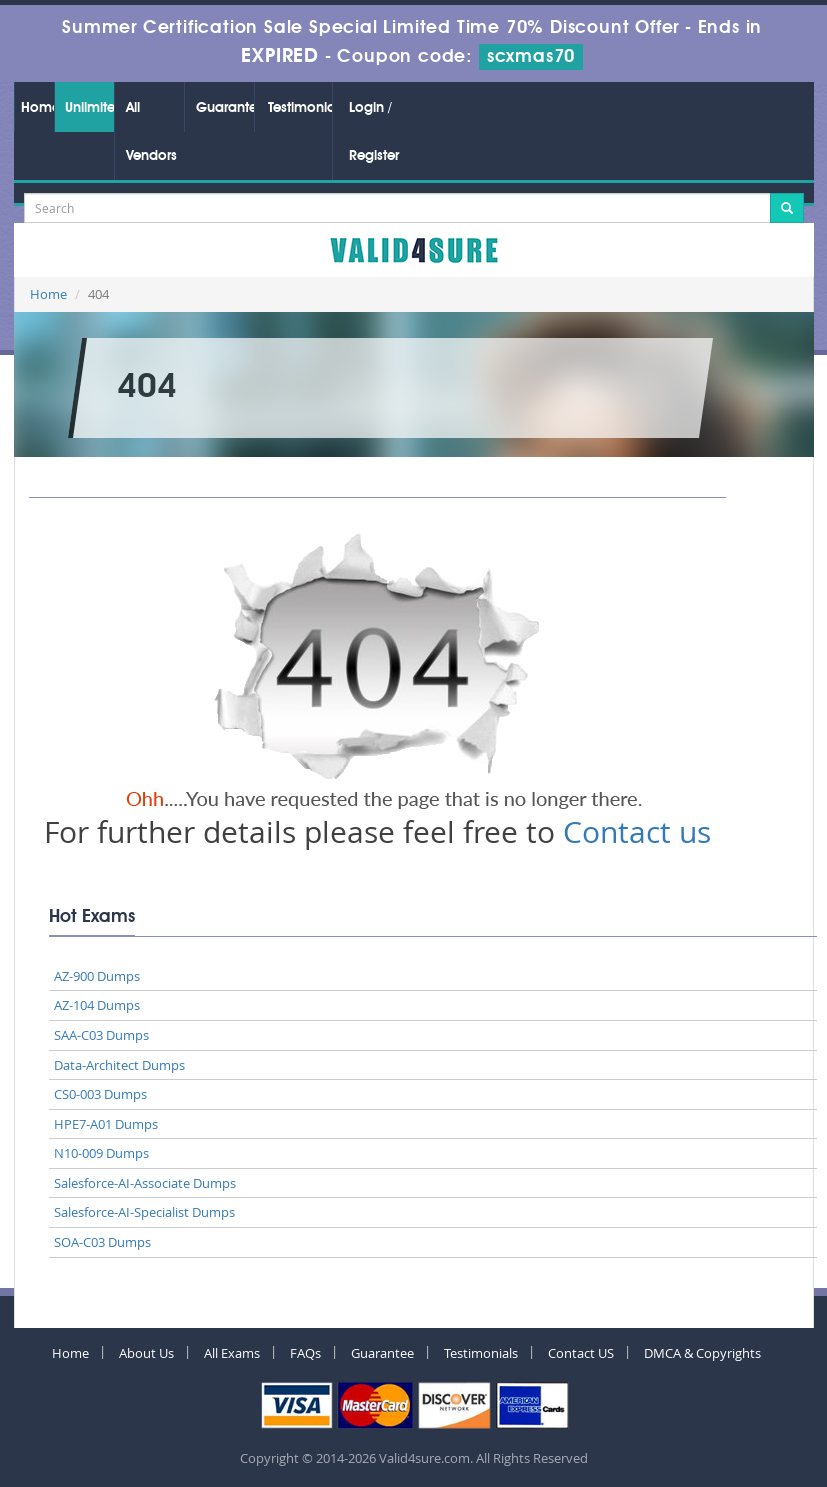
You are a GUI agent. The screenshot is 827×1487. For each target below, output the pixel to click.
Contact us (637, 832)
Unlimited (89, 108)
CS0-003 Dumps (100, 1094)
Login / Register (374, 132)
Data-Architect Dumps (119, 1065)
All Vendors (151, 132)
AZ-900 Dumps (97, 976)
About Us (146, 1353)
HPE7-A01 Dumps (106, 1124)
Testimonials (300, 108)
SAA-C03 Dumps (101, 1035)
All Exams (232, 1353)
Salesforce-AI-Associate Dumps (145, 1183)
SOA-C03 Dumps (102, 1242)
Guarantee (224, 108)
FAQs (305, 1353)
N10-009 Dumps (101, 1153)
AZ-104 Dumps (97, 1005)
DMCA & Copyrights (702, 1353)
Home (37, 108)
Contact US (581, 1353)
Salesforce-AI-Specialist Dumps (144, 1212)
